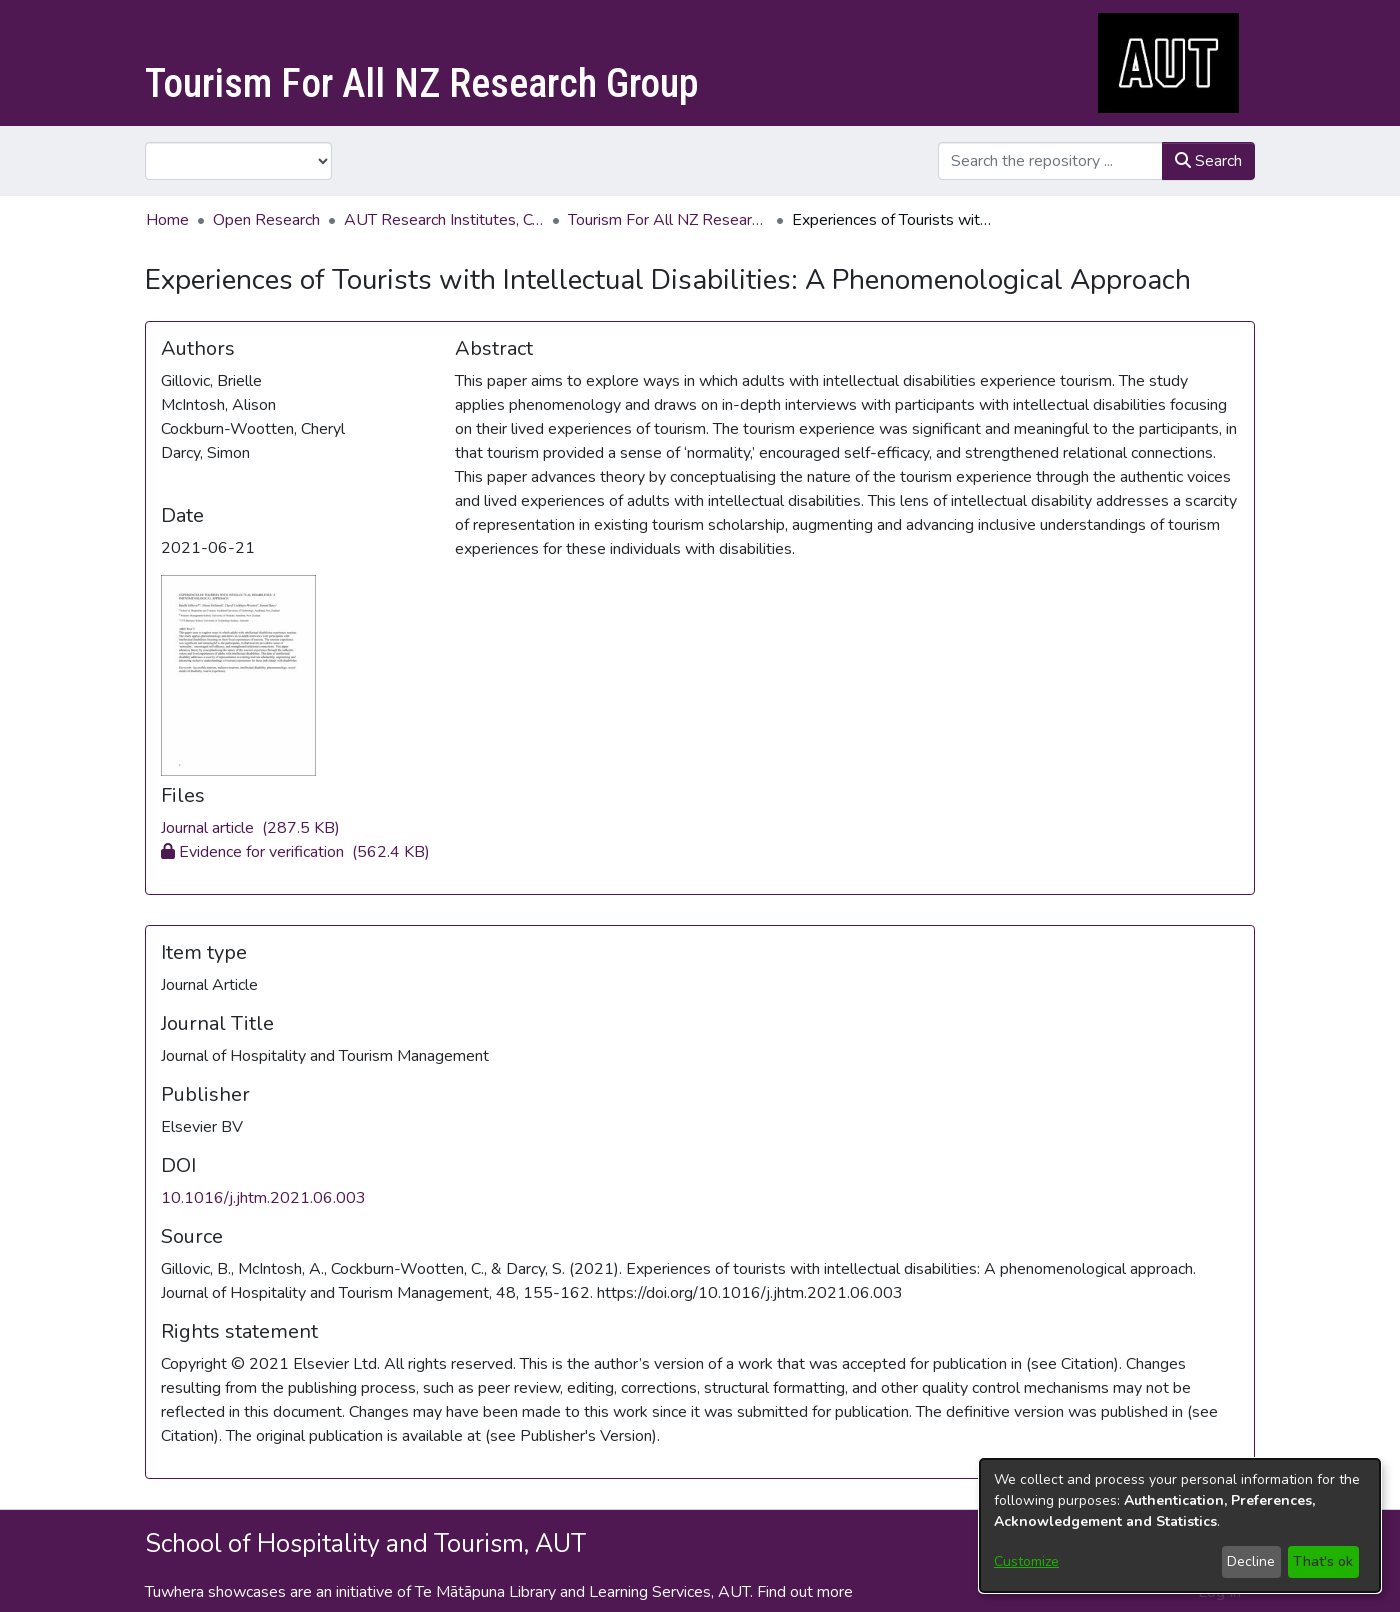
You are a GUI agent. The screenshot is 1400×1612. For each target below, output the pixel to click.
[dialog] (1180, 1525)
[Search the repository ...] (1050, 161)
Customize (1026, 1561)
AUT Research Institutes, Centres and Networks (444, 220)
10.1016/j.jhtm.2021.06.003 (263, 1198)
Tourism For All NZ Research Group (668, 220)
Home (167, 220)
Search (1208, 161)
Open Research (266, 220)
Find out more (805, 1592)
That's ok (1323, 1561)
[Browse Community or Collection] (238, 161)
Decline (1251, 1561)
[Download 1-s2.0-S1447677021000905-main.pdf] (295, 852)
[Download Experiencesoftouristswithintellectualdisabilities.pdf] (250, 828)
